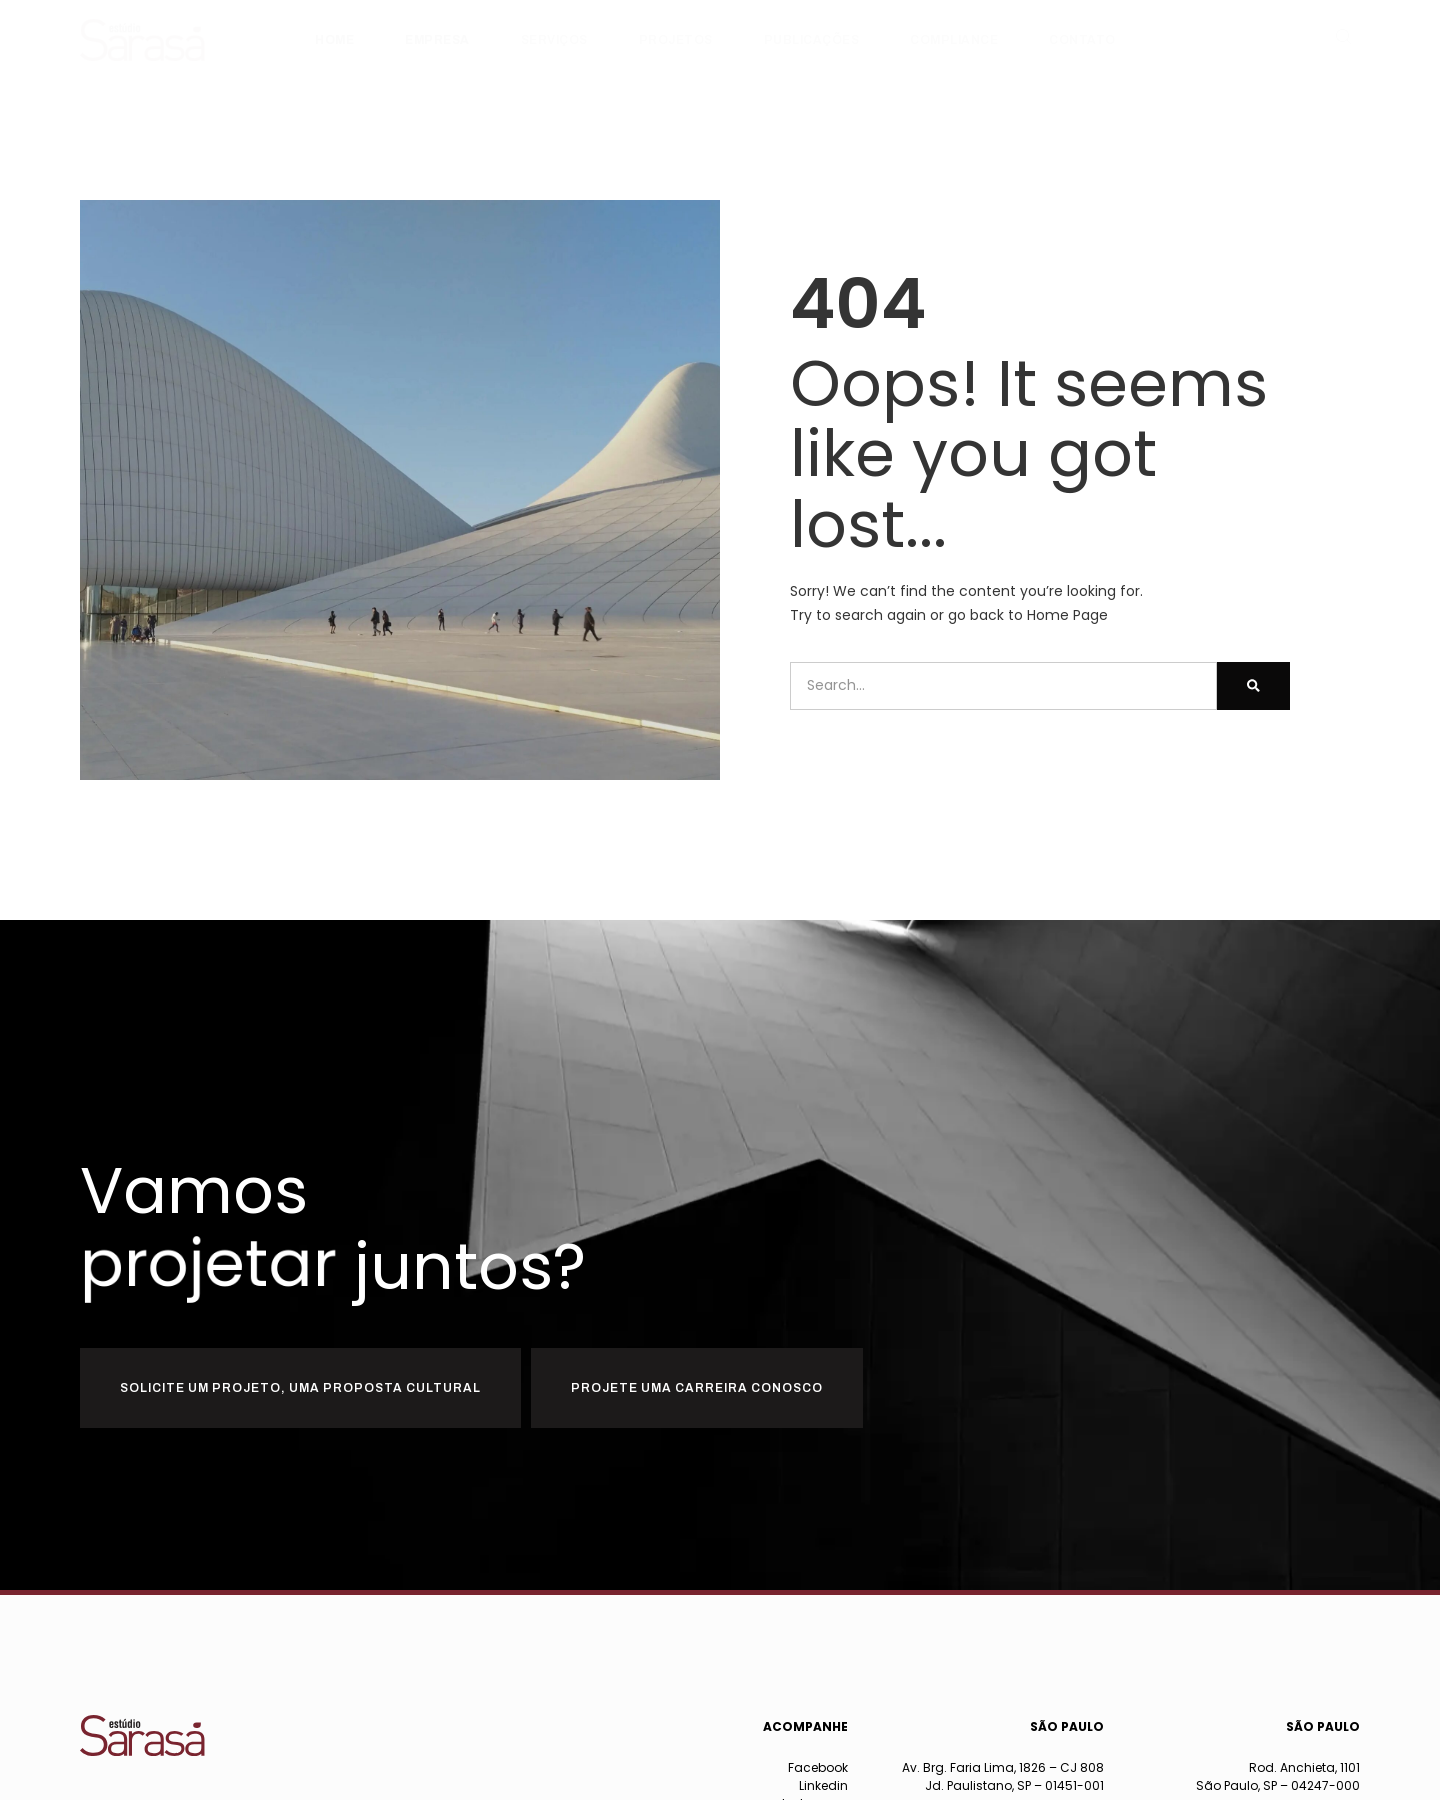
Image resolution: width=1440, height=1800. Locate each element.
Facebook (818, 1767)
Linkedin (823, 1785)
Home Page (1067, 615)
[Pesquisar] (1253, 686)
